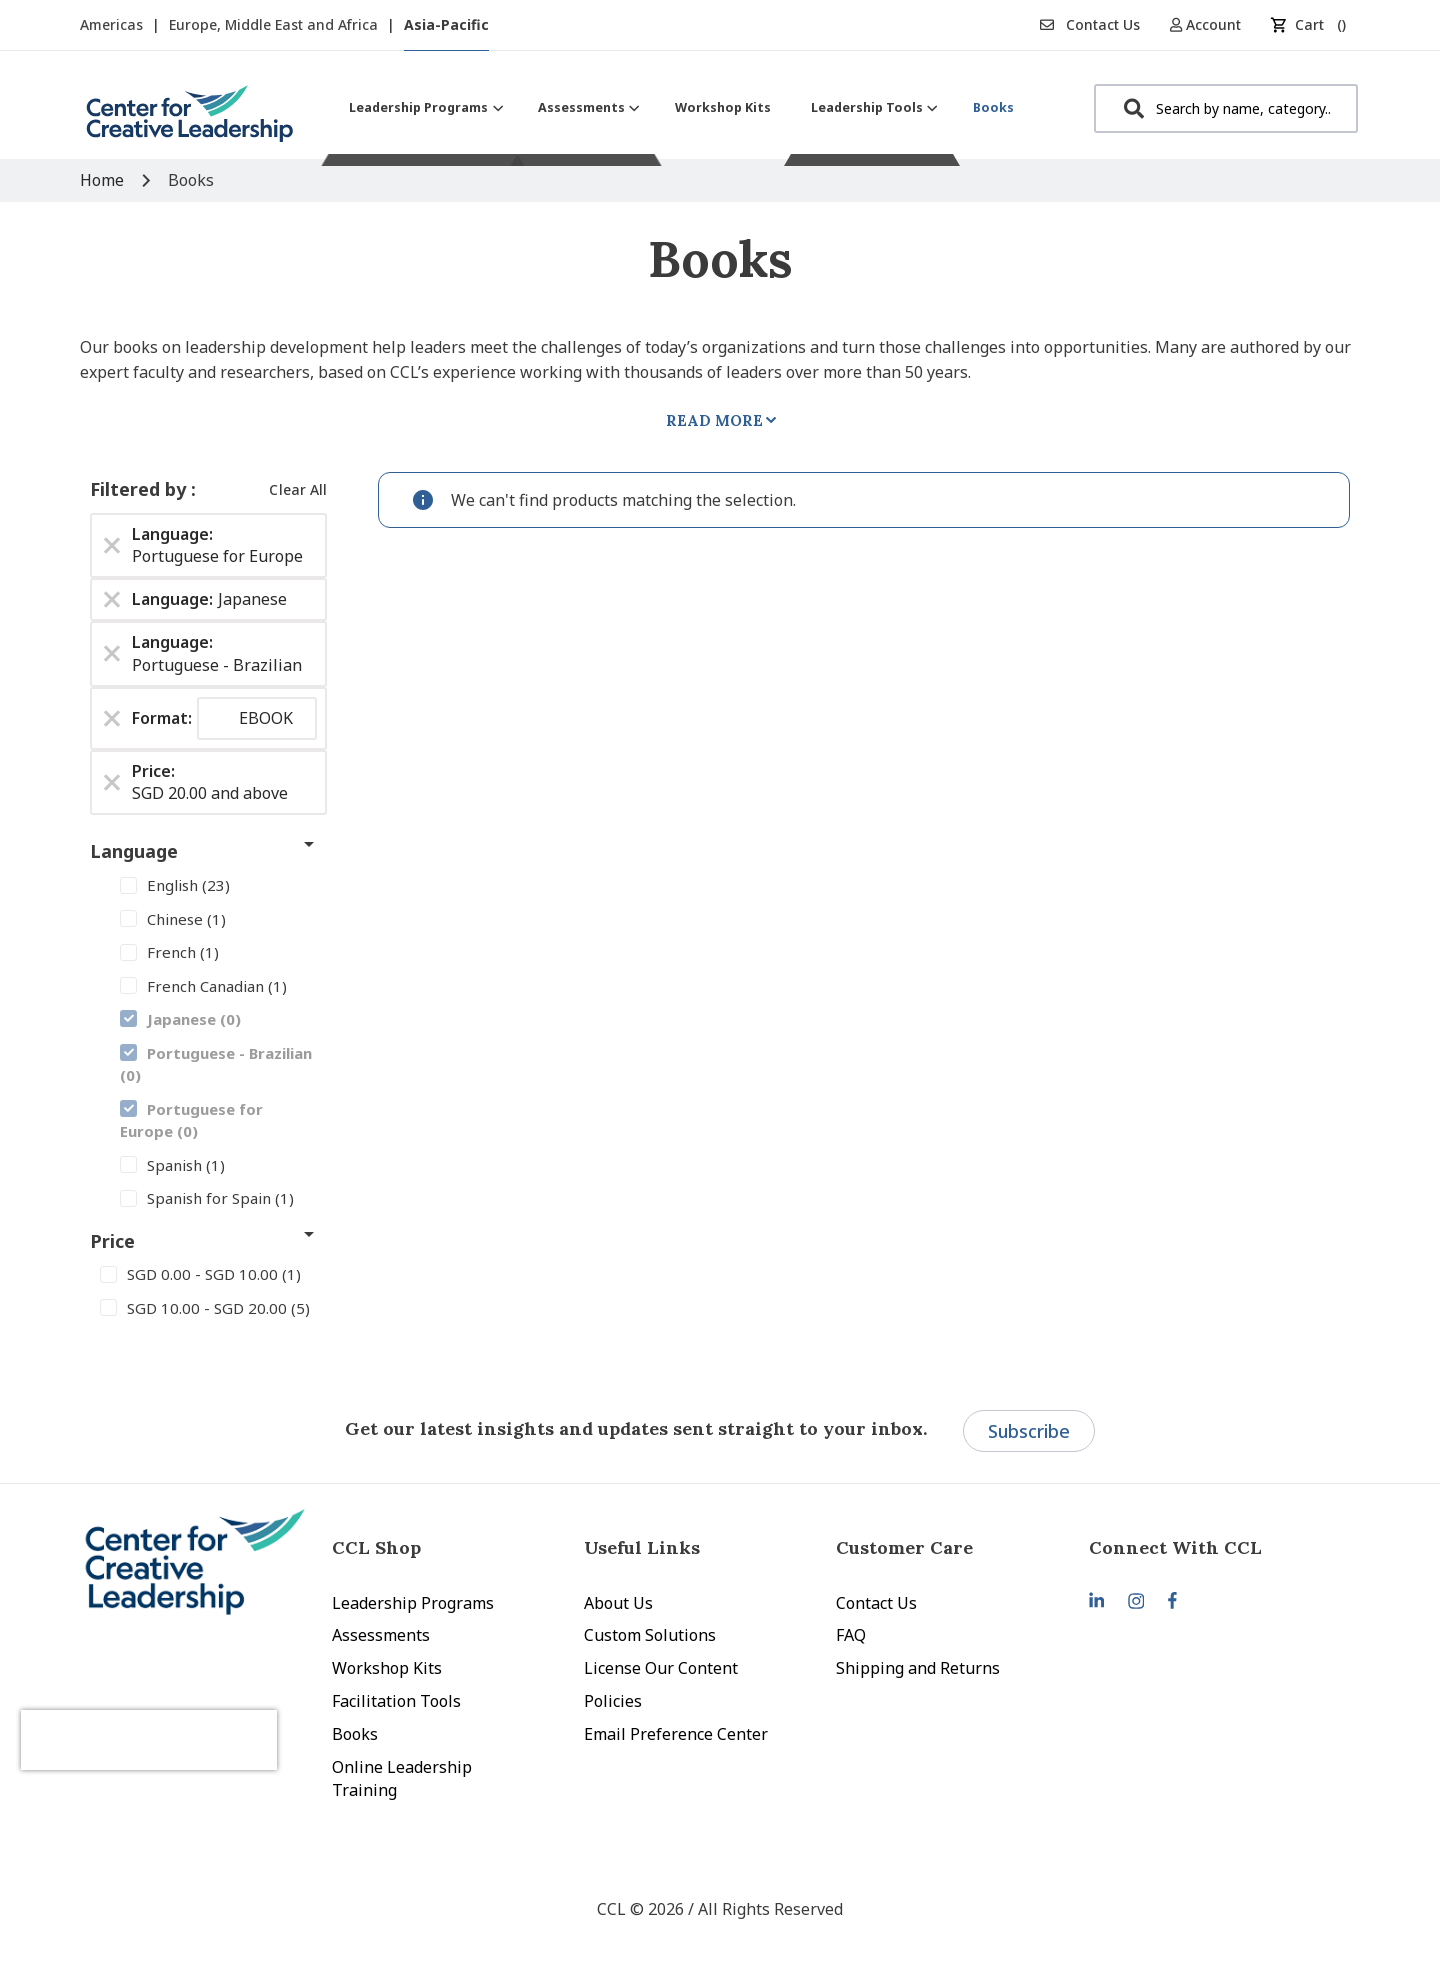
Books (355, 1734)
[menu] (681, 107)
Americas (113, 24)
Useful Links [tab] (642, 1547)
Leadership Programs (413, 1603)
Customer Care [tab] (904, 1547)
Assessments (381, 1635)
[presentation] (188, 1720)
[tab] (1215, 1547)
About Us (618, 1603)
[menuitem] (423, 107)
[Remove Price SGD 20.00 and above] (112, 782)
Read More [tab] (714, 420)
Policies (613, 1701)
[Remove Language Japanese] (112, 600)
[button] (1212, 24)
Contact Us (1090, 24)
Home (104, 180)
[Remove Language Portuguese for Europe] (112, 545)
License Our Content (661, 1668)
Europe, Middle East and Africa (275, 24)
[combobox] (1226, 108)
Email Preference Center (676, 1734)
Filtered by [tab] (140, 489)
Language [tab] (134, 851)
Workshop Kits (387, 1668)
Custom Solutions (650, 1635)
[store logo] (190, 121)
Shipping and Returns (918, 1668)
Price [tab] (112, 1241)
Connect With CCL (1175, 1547)
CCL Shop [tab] (376, 1547)
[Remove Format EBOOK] (112, 718)
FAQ (851, 1635)
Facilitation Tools (396, 1701)
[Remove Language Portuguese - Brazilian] (112, 654)
